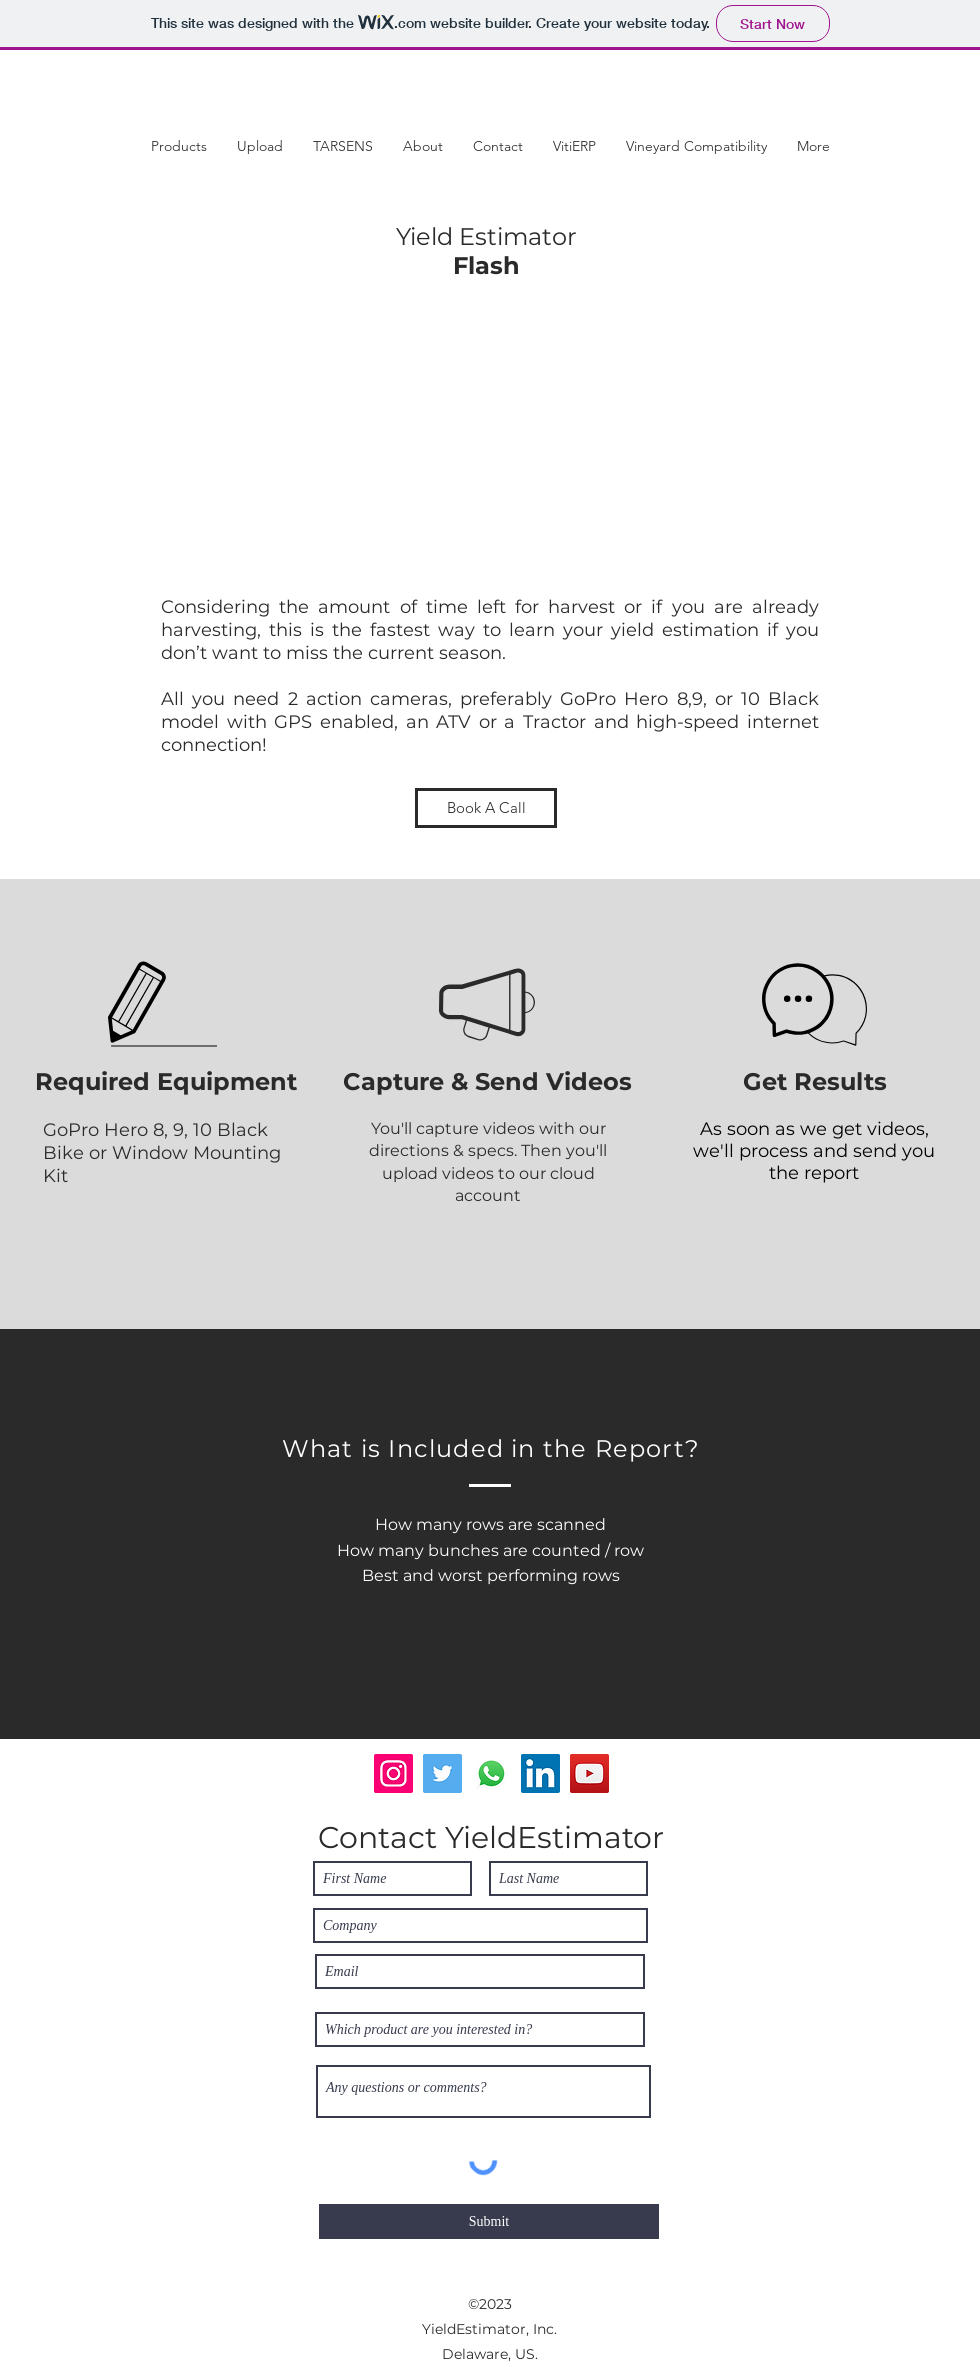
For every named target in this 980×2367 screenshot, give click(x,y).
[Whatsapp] (491, 1773)
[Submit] (489, 2221)
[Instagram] (393, 1773)
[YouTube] (589, 1773)
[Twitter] (442, 1773)
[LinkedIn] (540, 1773)
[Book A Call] (486, 808)
